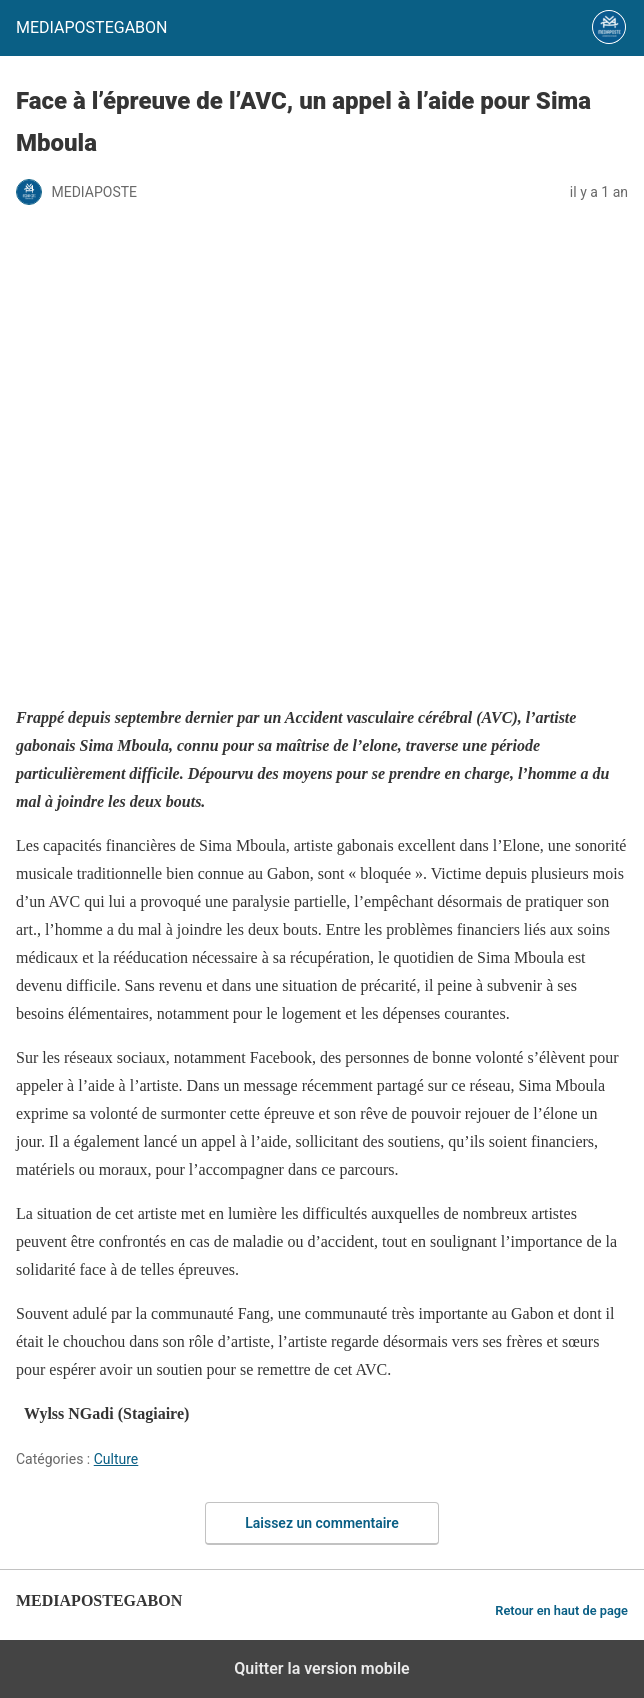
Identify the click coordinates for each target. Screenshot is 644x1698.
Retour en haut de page (561, 1610)
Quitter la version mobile (321, 1668)
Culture (116, 1459)
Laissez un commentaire (322, 1523)
